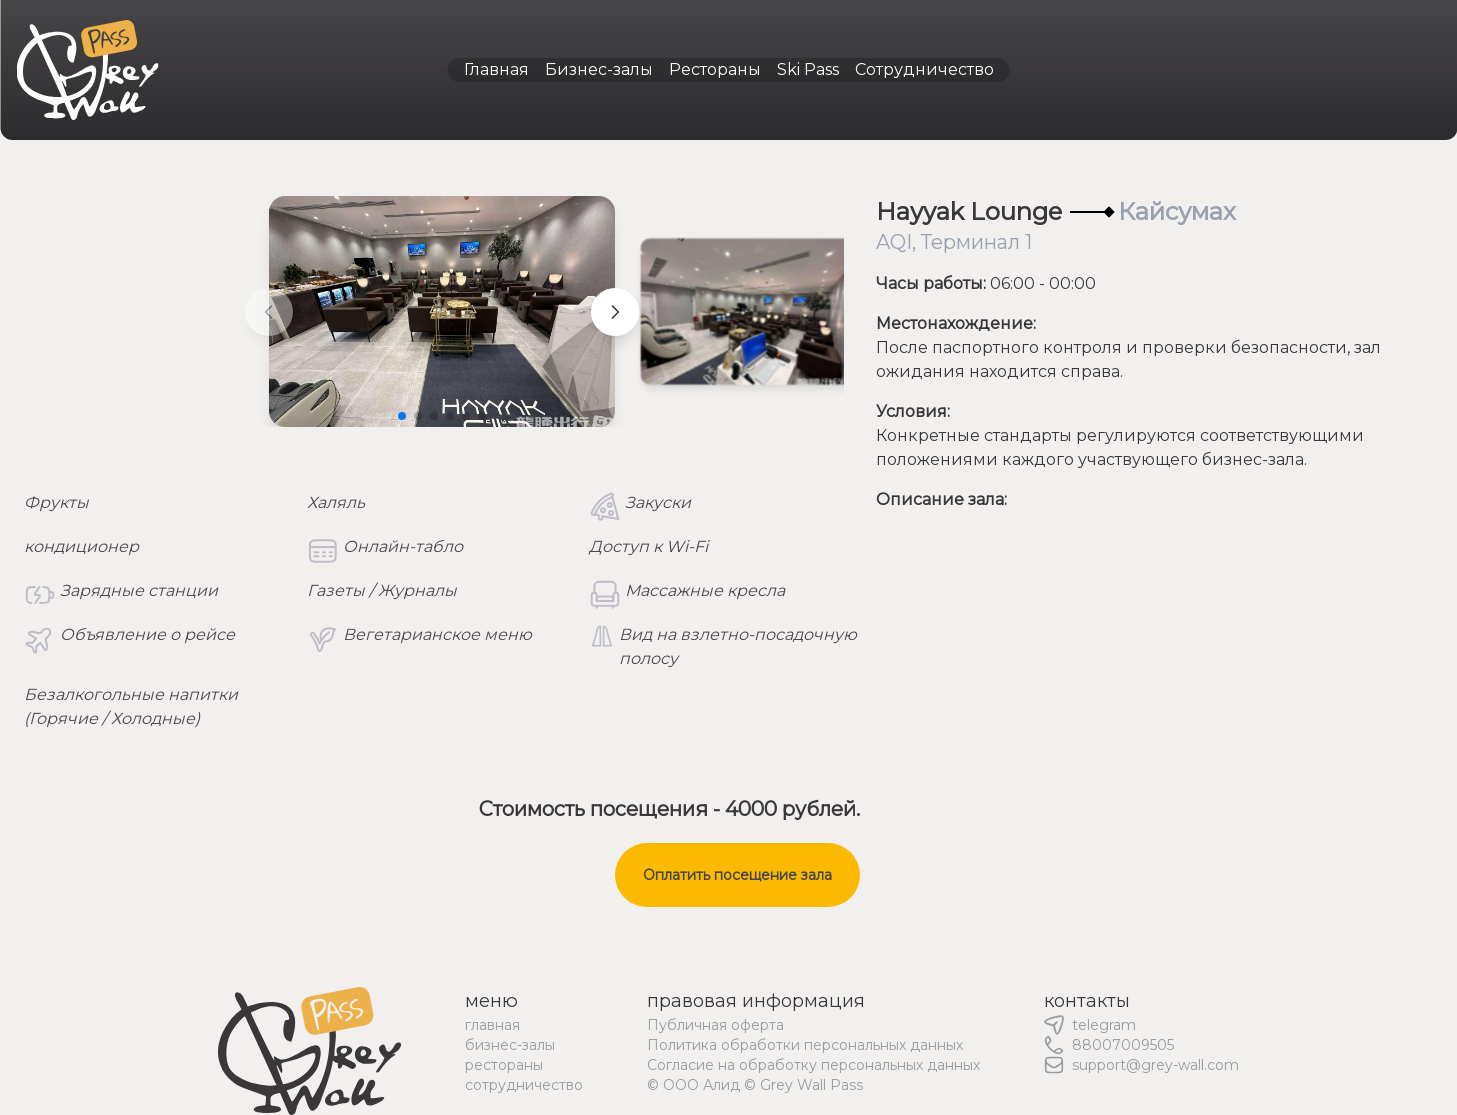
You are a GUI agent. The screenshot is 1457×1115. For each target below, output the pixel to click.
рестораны (504, 1065)
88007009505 (1123, 1045)
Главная (496, 69)
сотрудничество (524, 1085)
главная (492, 1025)
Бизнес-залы (599, 69)
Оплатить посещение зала (737, 875)
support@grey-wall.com (1155, 1065)
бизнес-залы (510, 1045)
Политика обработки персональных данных (805, 1045)
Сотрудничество (924, 69)
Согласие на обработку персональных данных (813, 1065)
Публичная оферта (715, 1025)
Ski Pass (808, 69)
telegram (1104, 1025)
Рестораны (715, 69)
